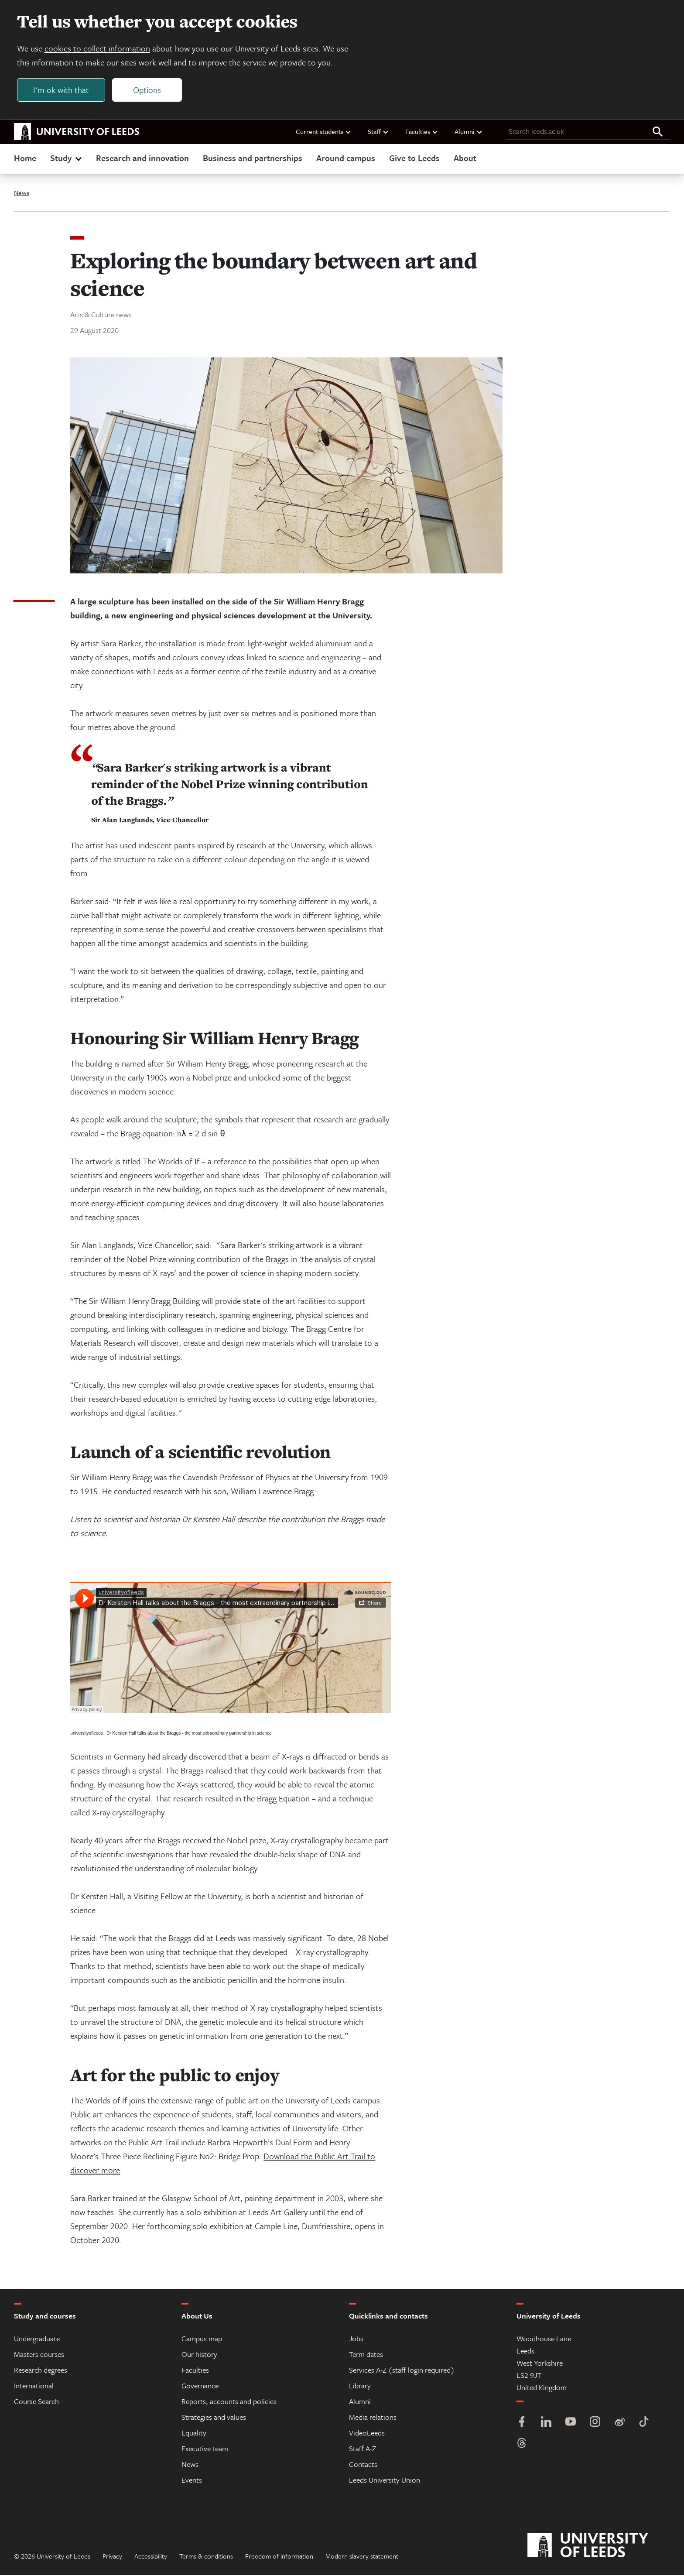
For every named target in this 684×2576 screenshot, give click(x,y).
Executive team (204, 2449)
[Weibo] (619, 2423)
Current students (324, 132)
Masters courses (39, 2355)
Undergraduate (37, 2339)
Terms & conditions (206, 2557)
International (34, 2386)
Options (147, 90)
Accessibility (150, 2557)
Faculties (421, 132)
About (465, 159)
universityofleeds (86, 1734)
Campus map (201, 2339)
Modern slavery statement (361, 2557)
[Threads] (522, 2445)
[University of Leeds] (598, 2546)
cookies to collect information (97, 49)
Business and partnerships (252, 159)
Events (191, 2480)
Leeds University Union (384, 2480)
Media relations (373, 2417)
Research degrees (40, 2370)
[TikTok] (644, 2423)
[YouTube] (571, 2423)
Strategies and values (213, 2417)
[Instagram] (595, 2423)
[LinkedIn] (546, 2423)
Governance (200, 2386)
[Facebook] (522, 2423)
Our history (199, 2355)
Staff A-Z (362, 2449)
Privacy (112, 2557)
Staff (378, 132)
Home (25, 159)
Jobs (356, 2339)
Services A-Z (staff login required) (402, 2370)
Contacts (363, 2464)
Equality (193, 2433)
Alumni (469, 132)
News (21, 193)
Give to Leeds (414, 159)
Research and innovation (142, 159)
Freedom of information (279, 2557)
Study (67, 159)
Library (360, 2386)
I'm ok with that (61, 90)
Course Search (36, 2402)
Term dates (366, 2355)
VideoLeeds (367, 2433)
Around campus (345, 159)
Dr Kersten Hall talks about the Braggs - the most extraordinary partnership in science (189, 1734)
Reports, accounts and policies (229, 2402)
